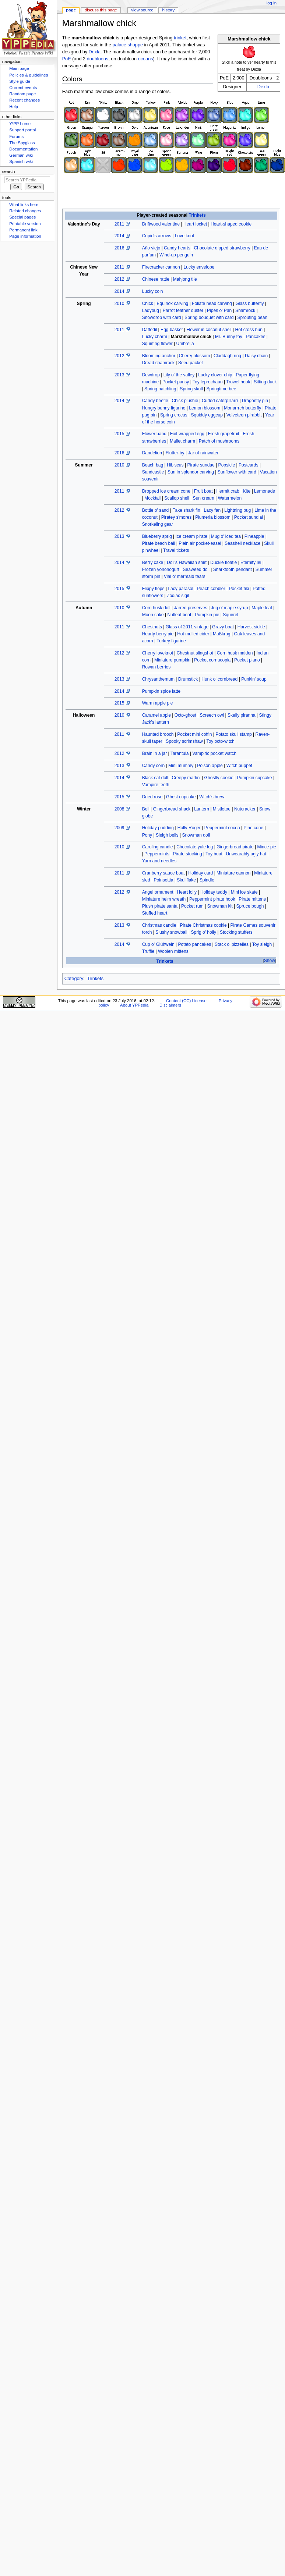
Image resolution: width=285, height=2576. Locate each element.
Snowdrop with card (161, 317)
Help (13, 106)
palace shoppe (127, 44)
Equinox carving (173, 303)
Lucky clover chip (215, 374)
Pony (147, 835)
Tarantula (179, 753)
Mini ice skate (244, 892)
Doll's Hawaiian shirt (187, 562)
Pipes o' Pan (219, 310)
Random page (22, 94)
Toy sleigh (262, 944)
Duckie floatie (223, 562)
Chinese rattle (155, 279)
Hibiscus (175, 465)
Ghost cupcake (181, 796)
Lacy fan (212, 510)
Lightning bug (237, 510)
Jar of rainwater (203, 452)
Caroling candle (157, 846)
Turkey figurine (171, 640)
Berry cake (152, 562)
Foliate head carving (212, 303)
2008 (119, 809)
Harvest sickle (251, 626)
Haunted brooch (158, 734)
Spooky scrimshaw (184, 741)
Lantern (201, 809)
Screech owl (212, 715)
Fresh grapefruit (223, 433)
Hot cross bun (249, 329)
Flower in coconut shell (209, 329)
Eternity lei (250, 562)
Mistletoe (222, 809)
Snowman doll (196, 835)
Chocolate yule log (194, 846)
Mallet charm (182, 441)
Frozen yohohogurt (160, 569)
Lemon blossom (204, 408)
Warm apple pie (157, 703)
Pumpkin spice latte (161, 691)
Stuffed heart (155, 913)
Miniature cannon (233, 873)
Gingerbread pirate (235, 846)
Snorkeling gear (157, 524)
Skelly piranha (242, 715)
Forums (16, 136)
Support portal (22, 130)
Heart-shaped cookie (231, 224)
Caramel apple (156, 715)
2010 (119, 303)
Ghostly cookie (218, 777)
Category (73, 978)
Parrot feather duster (183, 310)
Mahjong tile (185, 279)
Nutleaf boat (179, 614)
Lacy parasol (180, 588)
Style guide (19, 81)
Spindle (207, 880)
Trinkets (197, 215)
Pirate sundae (200, 465)
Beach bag (152, 465)
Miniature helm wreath (164, 899)
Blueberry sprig (157, 536)
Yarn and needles (159, 860)
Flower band (154, 433)
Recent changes (24, 100)
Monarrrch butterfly (242, 408)
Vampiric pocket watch (214, 753)
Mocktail (152, 498)
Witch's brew (211, 796)
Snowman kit (220, 906)
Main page (19, 68)
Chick (147, 303)
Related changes (25, 211)
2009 (119, 827)
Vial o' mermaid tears (184, 576)
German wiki (21, 155)
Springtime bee (221, 388)
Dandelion (152, 452)
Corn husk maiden (235, 653)
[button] (269, 960)
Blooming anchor (158, 355)
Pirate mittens (252, 899)
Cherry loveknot (157, 653)
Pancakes (255, 336)
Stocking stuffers (236, 932)
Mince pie (266, 846)
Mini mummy (180, 765)
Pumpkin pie (207, 614)
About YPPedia (134, 1005)
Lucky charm (154, 336)
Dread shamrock (158, 362)
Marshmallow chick (191, 336)
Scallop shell (176, 498)
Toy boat (213, 853)
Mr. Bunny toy (228, 336)
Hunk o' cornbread (219, 679)
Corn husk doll (156, 607)
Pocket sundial (248, 517)
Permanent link (23, 230)
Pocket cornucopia (212, 660)
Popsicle (226, 465)
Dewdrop (151, 374)
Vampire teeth (155, 784)
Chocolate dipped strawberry (222, 248)
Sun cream (203, 498)
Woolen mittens (173, 951)
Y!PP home (20, 123)
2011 (119, 224)
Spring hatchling (160, 388)
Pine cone (254, 827)
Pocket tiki (239, 588)
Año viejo (151, 248)
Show (269, 960)
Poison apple (210, 765)
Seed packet (190, 362)
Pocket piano (247, 660)
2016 (119, 248)
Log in (272, 3)
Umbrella (185, 343)
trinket (180, 37)
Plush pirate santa (159, 906)
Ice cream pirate (191, 536)
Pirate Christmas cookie (203, 925)
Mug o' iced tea (226, 536)
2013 (119, 374)
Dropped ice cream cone (166, 491)
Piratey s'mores (176, 517)
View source (142, 10)
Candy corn (153, 765)
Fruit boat (203, 491)
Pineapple (254, 536)
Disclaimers (170, 1005)
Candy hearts (177, 248)
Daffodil (149, 329)
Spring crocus (173, 415)
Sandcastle (153, 472)
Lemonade (264, 491)
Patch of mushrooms (219, 441)
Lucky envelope (199, 267)
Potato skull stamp (233, 734)
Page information (25, 236)
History (168, 10)
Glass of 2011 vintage (187, 626)
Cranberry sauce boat (163, 873)
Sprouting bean (252, 317)
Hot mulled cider (193, 633)
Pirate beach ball (158, 543)
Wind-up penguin (176, 255)
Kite (247, 491)
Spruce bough (250, 906)
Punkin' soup (254, 679)
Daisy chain (256, 355)
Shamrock (245, 310)
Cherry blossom (194, 355)
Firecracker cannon (161, 267)
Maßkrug (222, 633)
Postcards (248, 465)
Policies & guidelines (28, 75)
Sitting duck (265, 381)
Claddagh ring (227, 355)
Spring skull (191, 388)
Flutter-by (175, 452)
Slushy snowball (171, 932)
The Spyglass (22, 143)
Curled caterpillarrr (220, 400)
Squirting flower (157, 343)
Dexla (263, 86)
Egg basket (172, 329)
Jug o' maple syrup (229, 607)
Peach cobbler (211, 588)
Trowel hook (238, 381)
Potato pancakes (194, 944)
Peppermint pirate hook (212, 899)
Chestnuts (152, 626)
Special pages (22, 217)
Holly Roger (189, 827)
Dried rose (152, 796)
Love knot (184, 235)
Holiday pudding (158, 827)
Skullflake (186, 880)
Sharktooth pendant (232, 569)
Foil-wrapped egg (187, 433)
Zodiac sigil (178, 595)
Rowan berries (156, 667)
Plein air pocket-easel (200, 543)
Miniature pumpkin (172, 660)
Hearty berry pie (158, 633)
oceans (145, 58)
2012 (119, 279)
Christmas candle (159, 925)
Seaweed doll (196, 569)
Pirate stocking (187, 853)
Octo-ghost (185, 715)
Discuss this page (101, 10)
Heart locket (195, 224)
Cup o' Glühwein (158, 944)
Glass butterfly (249, 303)
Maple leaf (261, 607)
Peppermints (156, 853)
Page (71, 10)
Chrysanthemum (158, 679)
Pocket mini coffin (194, 734)
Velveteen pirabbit (244, 415)
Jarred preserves (190, 607)
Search (8, 171)
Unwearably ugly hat (246, 853)
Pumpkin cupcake (254, 777)
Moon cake (153, 614)
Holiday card (200, 873)
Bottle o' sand (155, 510)
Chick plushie (185, 400)
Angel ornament (157, 892)
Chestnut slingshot (195, 653)
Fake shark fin (186, 510)
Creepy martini (186, 777)
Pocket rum (192, 906)
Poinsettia (163, 880)
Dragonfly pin (255, 400)
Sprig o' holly (203, 932)
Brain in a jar (154, 753)
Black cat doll (155, 777)
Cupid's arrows (156, 235)
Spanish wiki (21, 161)
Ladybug (150, 310)
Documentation (23, 149)
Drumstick (188, 679)
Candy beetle (155, 400)
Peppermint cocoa (222, 827)
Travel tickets (176, 550)
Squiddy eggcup (206, 415)
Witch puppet (239, 765)
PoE (66, 58)
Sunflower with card (237, 472)
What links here (23, 204)
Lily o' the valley (179, 374)
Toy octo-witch (220, 741)
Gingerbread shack (172, 809)
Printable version (25, 223)
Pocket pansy (175, 381)
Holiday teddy (213, 892)
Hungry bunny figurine (164, 408)
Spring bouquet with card (208, 317)
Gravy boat (223, 626)
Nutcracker (245, 809)
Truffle (148, 951)
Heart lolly (187, 892)
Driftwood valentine (161, 224)
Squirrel (230, 614)
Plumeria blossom (213, 517)
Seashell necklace (242, 543)
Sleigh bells (167, 835)
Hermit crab (227, 491)
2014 (119, 235)
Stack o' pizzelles (232, 944)
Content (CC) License (186, 1000)
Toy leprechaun (208, 381)
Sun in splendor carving (191, 472)
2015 (119, 433)
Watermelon (230, 498)
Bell (145, 809)
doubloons (98, 58)
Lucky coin (152, 291)
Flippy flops (153, 588)
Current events (23, 87)
